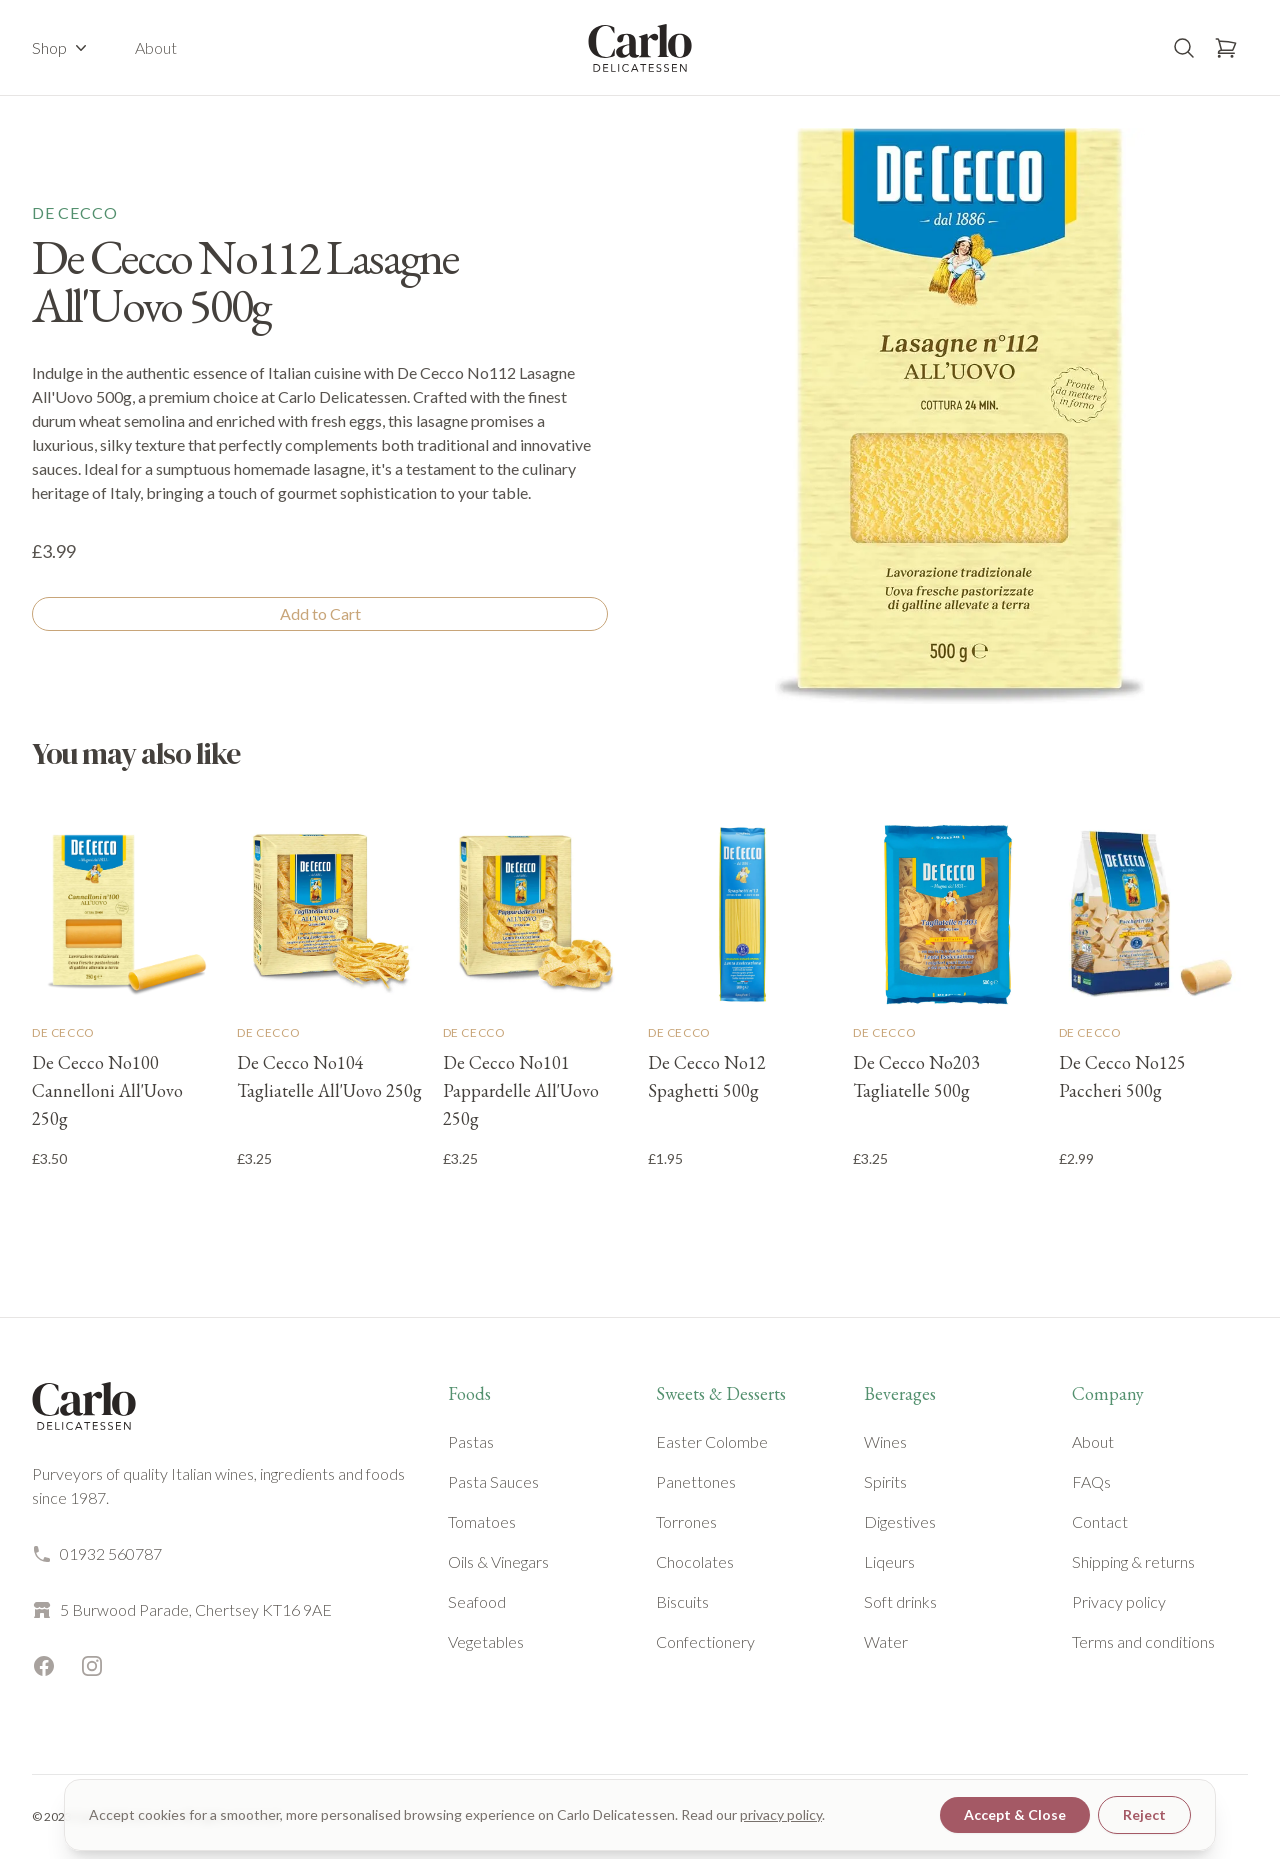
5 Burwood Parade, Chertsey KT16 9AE (182, 1610)
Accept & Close (1015, 1814)
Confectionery (705, 1641)
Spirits (885, 1481)
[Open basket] (1226, 48)
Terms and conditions (1143, 1641)
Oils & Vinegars (498, 1561)
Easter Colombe (712, 1441)
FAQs (1091, 1481)
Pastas (471, 1441)
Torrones (686, 1521)
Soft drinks (900, 1601)
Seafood (477, 1601)
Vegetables (486, 1641)
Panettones (696, 1481)
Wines (885, 1441)
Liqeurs (889, 1561)
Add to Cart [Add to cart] (320, 613)
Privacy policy (1119, 1601)
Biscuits (682, 1601)
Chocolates (695, 1561)
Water (886, 1641)
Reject (1144, 1814)
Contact (1100, 1521)
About (156, 47)
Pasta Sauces (493, 1481)
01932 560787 (97, 1554)
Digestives (900, 1521)
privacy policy (781, 1814)
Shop (61, 48)
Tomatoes (482, 1521)
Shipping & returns (1133, 1561)
